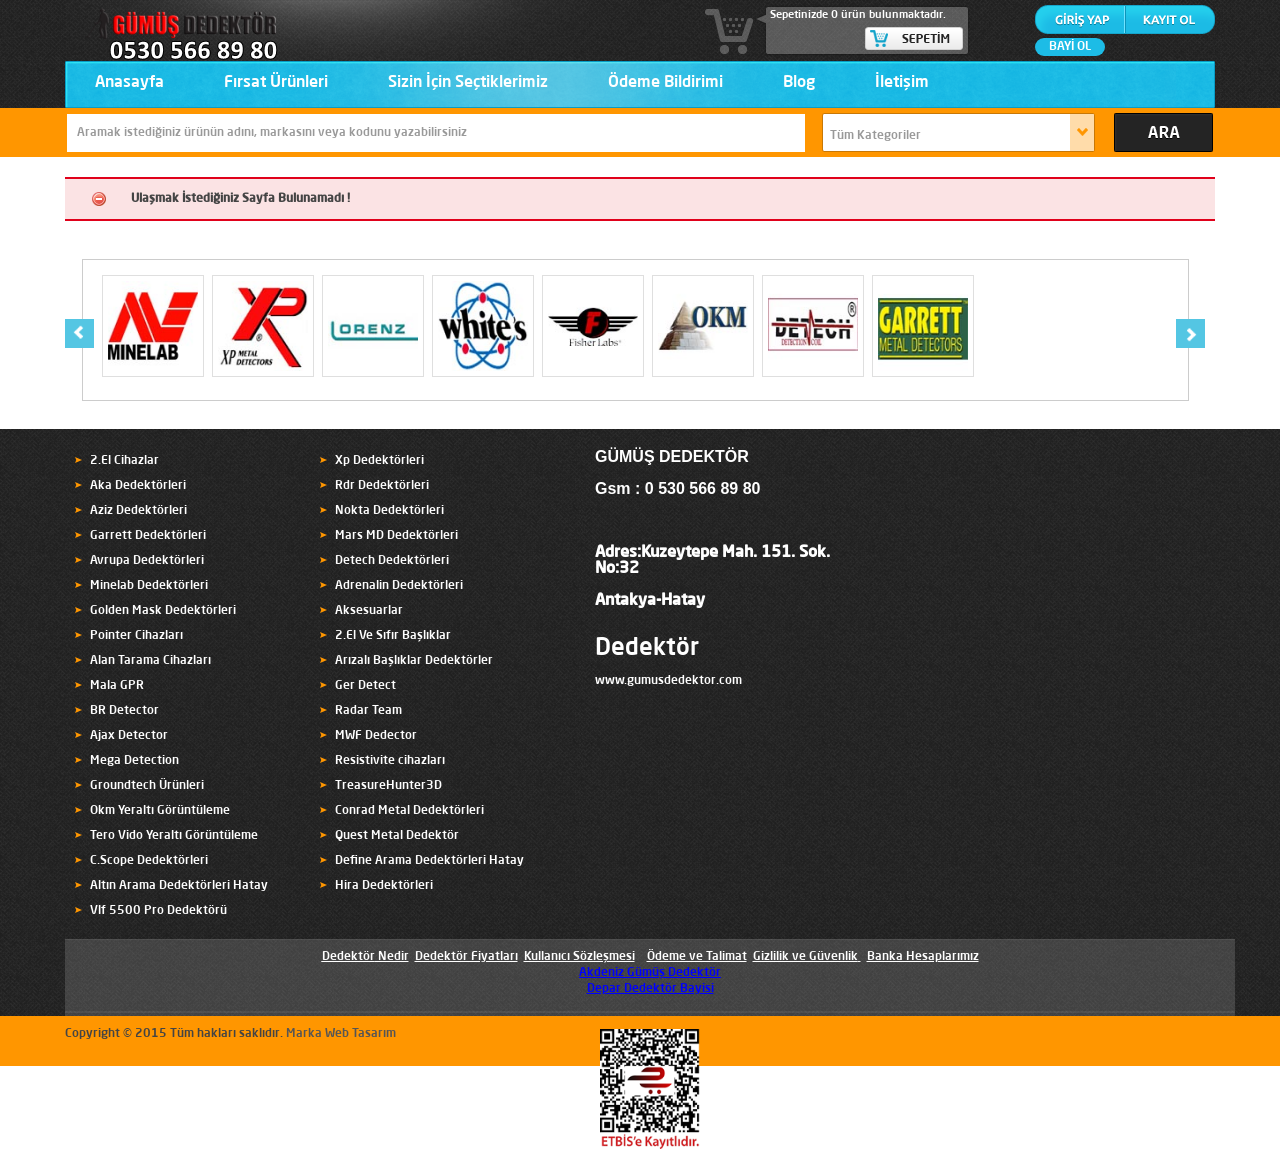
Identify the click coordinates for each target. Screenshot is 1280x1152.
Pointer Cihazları (136, 636)
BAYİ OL (1070, 47)
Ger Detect (365, 686)
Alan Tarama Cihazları (150, 661)
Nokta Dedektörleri (389, 511)
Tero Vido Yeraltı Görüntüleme (174, 836)
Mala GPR (117, 686)
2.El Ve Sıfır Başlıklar (393, 636)
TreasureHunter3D (388, 786)
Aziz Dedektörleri (138, 511)
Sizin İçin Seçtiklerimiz (468, 83)
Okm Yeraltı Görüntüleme (160, 811)
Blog (799, 83)
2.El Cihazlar (124, 461)
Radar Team (368, 711)
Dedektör (647, 649)
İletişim (902, 83)
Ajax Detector (129, 736)
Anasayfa (129, 83)
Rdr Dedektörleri (382, 486)
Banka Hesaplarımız (923, 957)
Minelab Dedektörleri (149, 586)
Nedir (392, 957)
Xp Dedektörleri (379, 461)
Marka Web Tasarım (341, 1034)
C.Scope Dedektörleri (149, 861)
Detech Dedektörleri (392, 561)
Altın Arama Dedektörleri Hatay (179, 886)
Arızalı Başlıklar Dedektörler (414, 661)
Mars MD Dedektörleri (396, 536)
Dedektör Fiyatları (466, 957)
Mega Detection (134, 761)
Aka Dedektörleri (138, 486)
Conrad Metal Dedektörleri (409, 811)
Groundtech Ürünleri (147, 786)
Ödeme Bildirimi (665, 83)
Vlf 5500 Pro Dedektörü (158, 911)
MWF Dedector (376, 736)
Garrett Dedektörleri (148, 536)
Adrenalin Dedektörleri (399, 586)
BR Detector (124, 711)
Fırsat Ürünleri (276, 83)
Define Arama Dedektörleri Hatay (429, 861)
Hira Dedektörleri (384, 886)
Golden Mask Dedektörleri (163, 611)
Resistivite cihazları (390, 761)
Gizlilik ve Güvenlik (805, 957)
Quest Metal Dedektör (397, 836)
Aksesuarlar (369, 611)
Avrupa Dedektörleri (147, 561)
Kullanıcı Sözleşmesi (579, 957)
